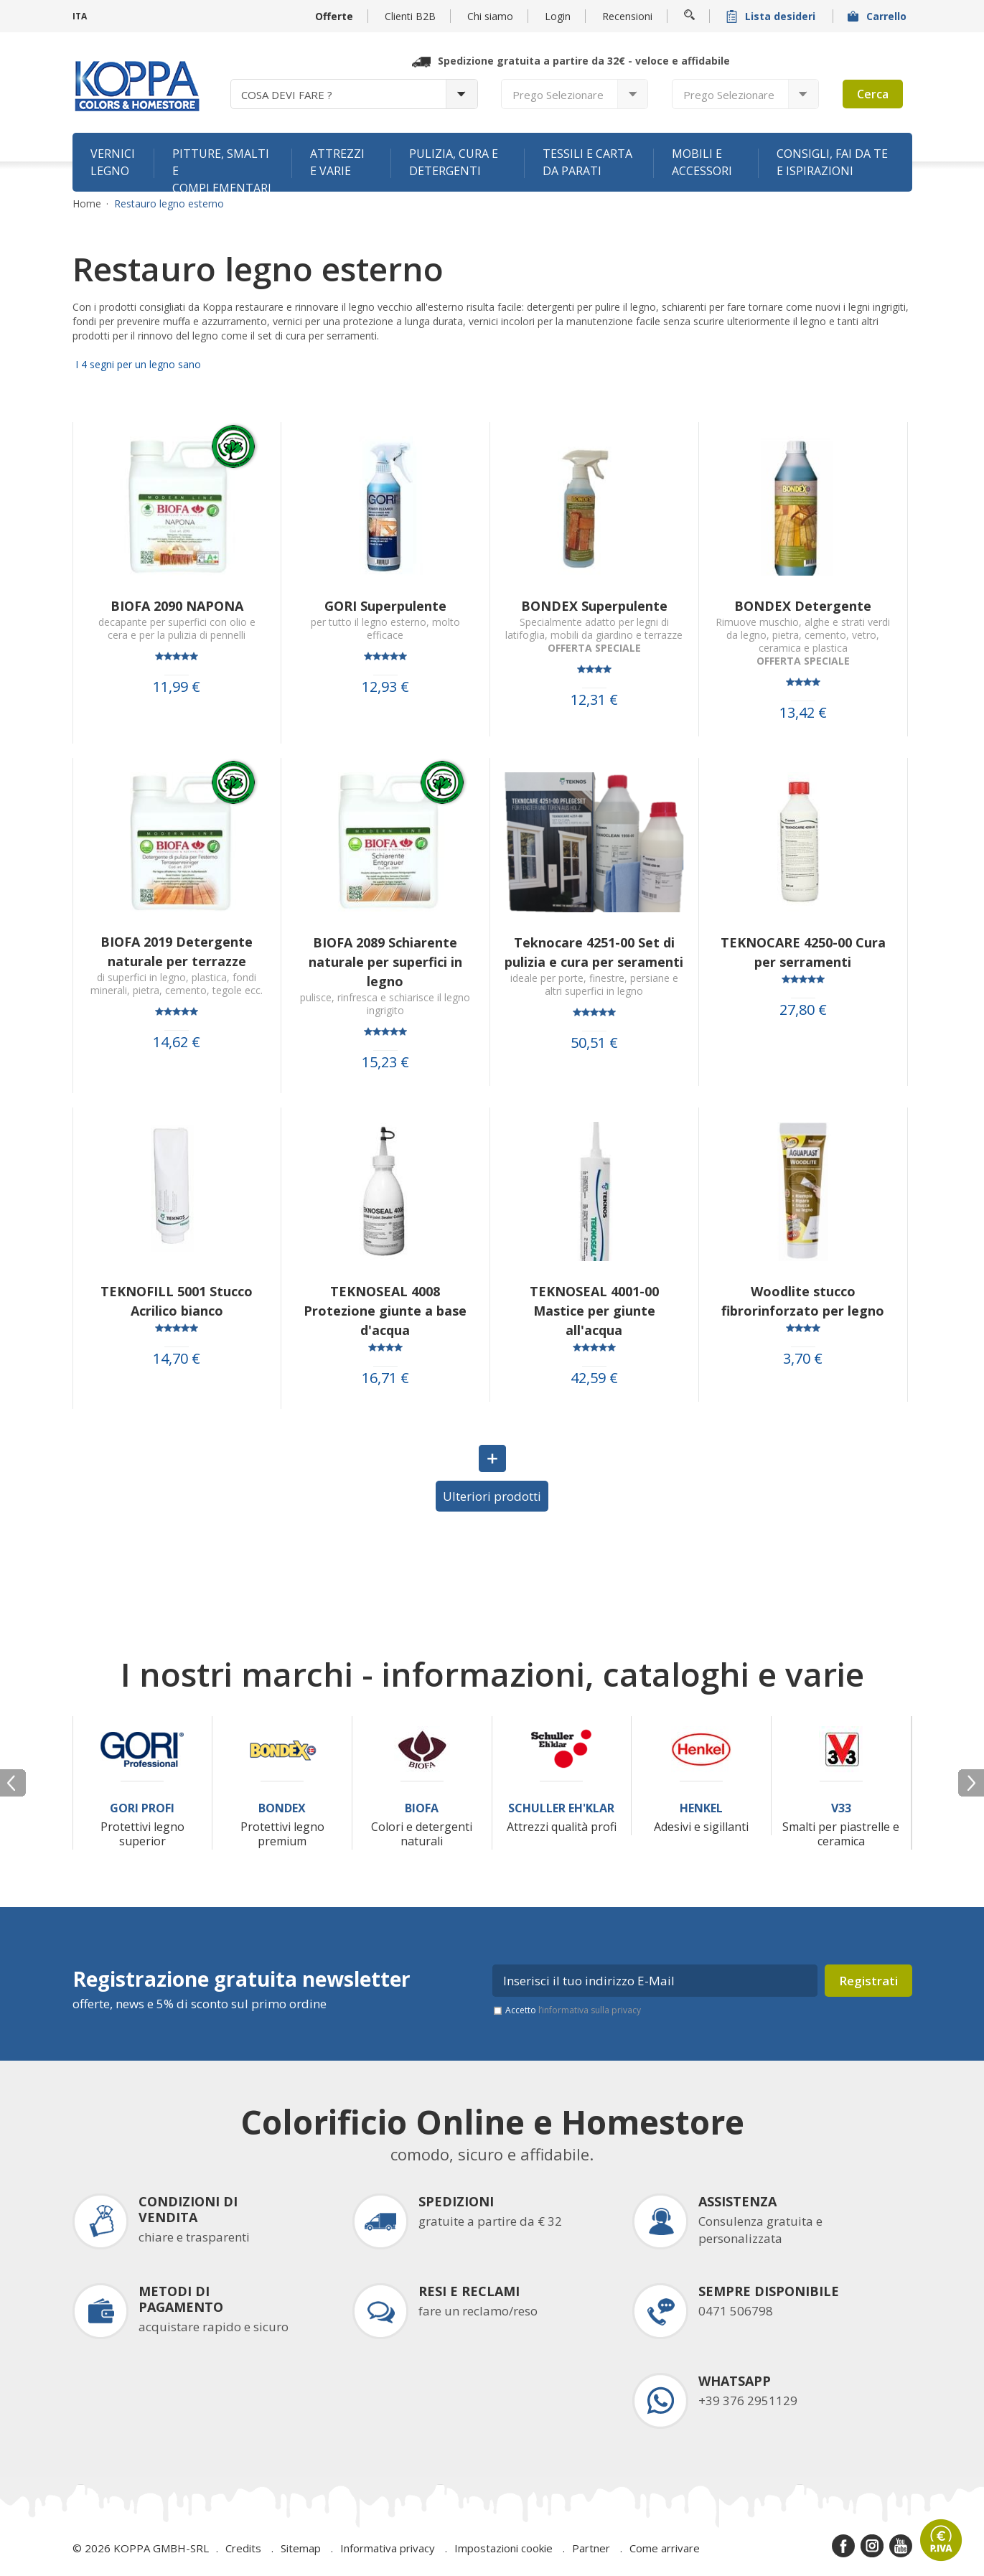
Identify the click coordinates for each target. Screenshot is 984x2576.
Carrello (878, 16)
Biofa (422, 1808)
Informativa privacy (387, 2548)
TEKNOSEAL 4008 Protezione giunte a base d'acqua (385, 1311)
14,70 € (176, 1358)
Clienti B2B (410, 16)
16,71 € (385, 1378)
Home (86, 203)
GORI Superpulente (385, 605)
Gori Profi (142, 1808)
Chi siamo (490, 16)
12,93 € (385, 687)
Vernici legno (112, 162)
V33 (841, 1808)
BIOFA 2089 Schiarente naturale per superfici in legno (385, 962)
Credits (243, 2548)
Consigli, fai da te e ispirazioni (832, 162)
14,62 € (176, 1042)
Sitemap (301, 2548)
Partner (591, 2548)
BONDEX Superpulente (594, 605)
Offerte (334, 16)
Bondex (282, 1808)
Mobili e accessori (702, 162)
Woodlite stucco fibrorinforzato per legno (802, 1301)
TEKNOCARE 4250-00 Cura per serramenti (803, 952)
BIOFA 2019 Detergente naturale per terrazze (176, 951)
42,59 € (594, 1378)
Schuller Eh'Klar (561, 1808)
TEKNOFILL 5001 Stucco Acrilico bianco (176, 1301)
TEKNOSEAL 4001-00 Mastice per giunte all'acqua (594, 1311)
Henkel (701, 1808)
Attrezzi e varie (337, 162)
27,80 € (803, 1010)
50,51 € (594, 1043)
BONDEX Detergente (802, 605)
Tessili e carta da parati (587, 162)
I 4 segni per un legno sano (136, 364)
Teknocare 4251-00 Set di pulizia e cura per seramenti (594, 952)
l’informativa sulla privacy (589, 2010)
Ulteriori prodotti (492, 1496)
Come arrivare (664, 2548)
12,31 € (594, 699)
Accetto (573, 2010)
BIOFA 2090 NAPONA (177, 605)
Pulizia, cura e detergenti (453, 162)
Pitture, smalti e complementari (221, 169)
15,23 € (385, 1062)
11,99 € (176, 687)
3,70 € (803, 1358)
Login (558, 16)
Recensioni (627, 16)
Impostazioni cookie (503, 2548)
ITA (79, 16)
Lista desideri (772, 16)
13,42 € (803, 712)
